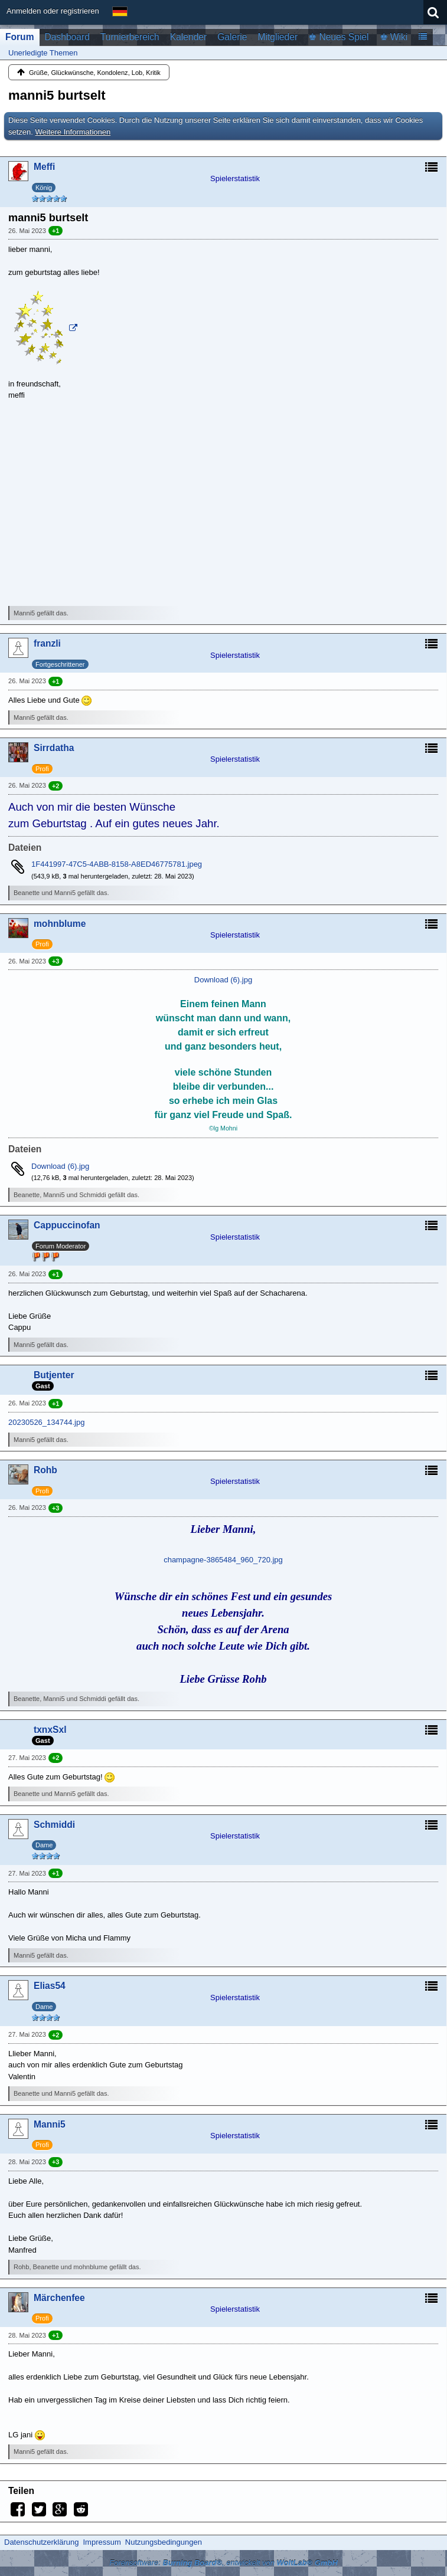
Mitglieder (277, 37)
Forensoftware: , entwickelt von (223, 2562)
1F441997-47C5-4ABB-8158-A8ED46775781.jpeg (116, 864)
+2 (56, 785)
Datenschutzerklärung (41, 2542)
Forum (19, 37)
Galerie (232, 37)
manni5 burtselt (57, 95)
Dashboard (67, 37)
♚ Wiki (394, 37)
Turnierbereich (129, 37)
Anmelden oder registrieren (52, 10)
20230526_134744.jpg (46, 1422)
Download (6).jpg (223, 979)
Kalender (188, 37)
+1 (56, 230)
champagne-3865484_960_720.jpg (223, 1559)
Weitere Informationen (73, 131)
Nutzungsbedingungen (163, 2542)
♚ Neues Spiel (338, 37)
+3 (56, 961)
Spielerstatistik (235, 178)
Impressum (101, 2542)
